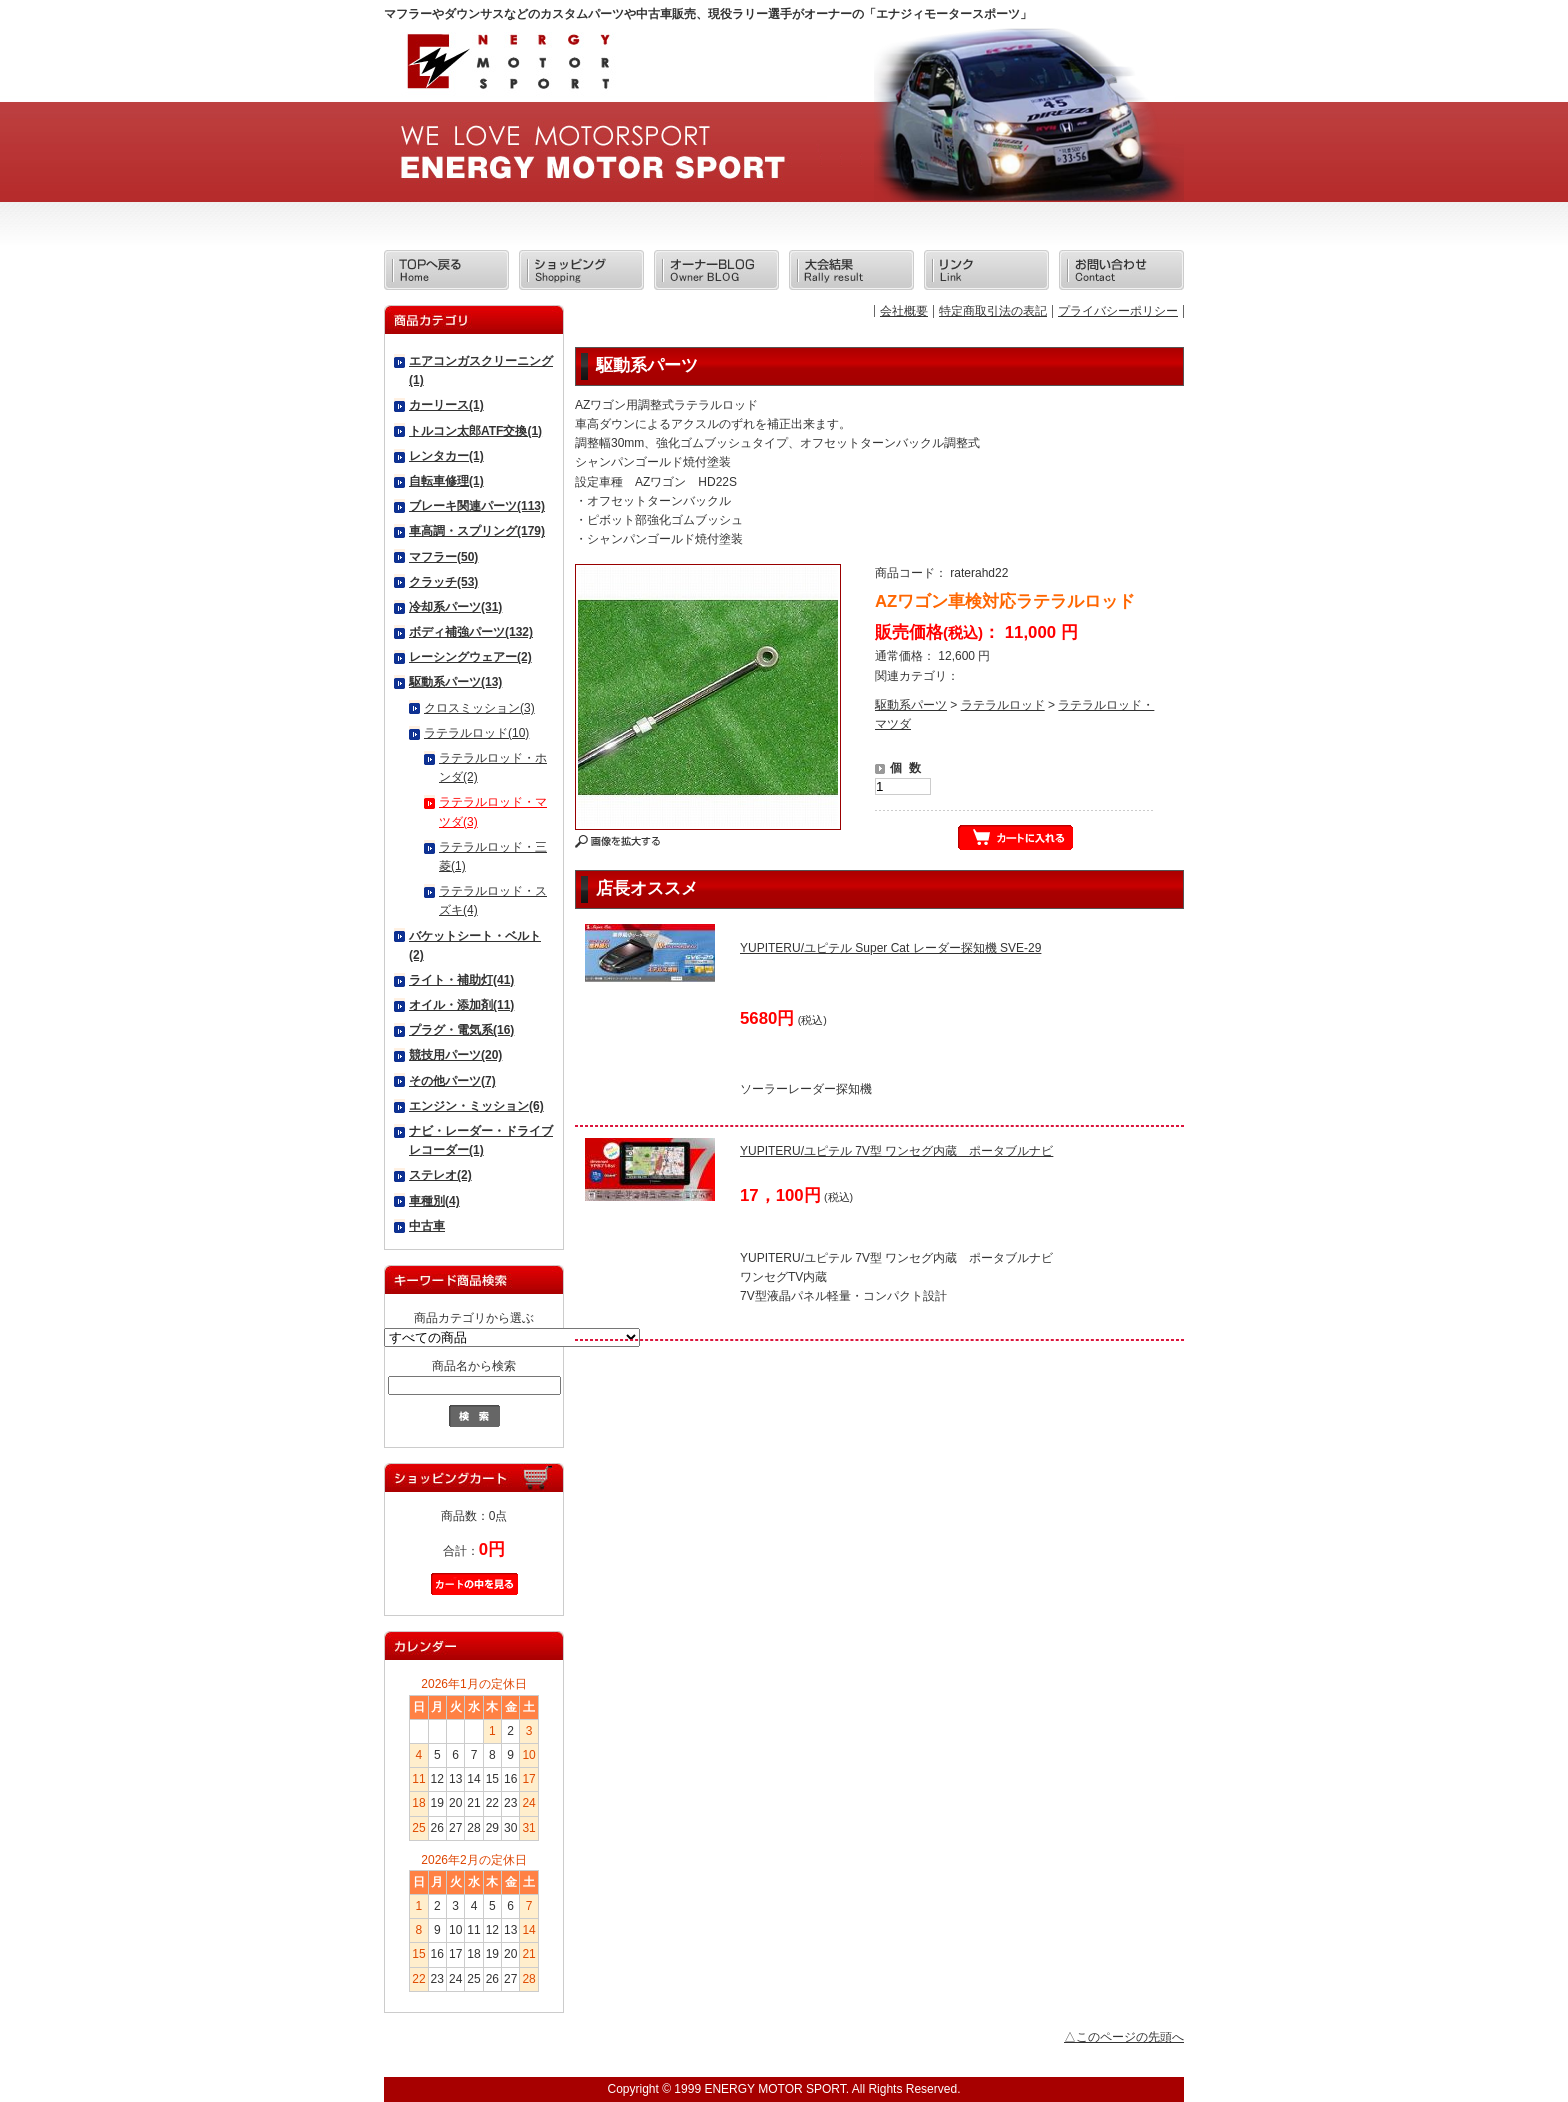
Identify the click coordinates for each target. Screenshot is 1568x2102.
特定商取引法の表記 (993, 311)
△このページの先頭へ (1124, 2037)
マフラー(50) (443, 557)
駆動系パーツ (911, 705)
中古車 (427, 1226)
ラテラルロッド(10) (476, 733)
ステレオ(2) (440, 1175)
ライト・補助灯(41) (461, 980)
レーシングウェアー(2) (470, 657)
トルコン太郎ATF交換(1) (475, 431)
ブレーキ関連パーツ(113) (477, 506)
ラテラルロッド (1003, 705)
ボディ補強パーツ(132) (471, 632)
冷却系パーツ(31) (455, 607)
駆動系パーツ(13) (455, 682)
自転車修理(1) (446, 481)
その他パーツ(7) (452, 1081)
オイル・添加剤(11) (461, 1005)
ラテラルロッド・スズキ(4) (493, 900)
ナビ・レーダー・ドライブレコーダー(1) (481, 1140)
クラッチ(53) (443, 582)
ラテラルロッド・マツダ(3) (493, 811)
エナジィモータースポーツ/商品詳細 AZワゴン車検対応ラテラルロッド (507, 67)
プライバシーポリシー (1118, 311)
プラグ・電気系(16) (461, 1030)
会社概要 (904, 311)
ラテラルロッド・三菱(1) (493, 856)
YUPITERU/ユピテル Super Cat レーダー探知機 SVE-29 (890, 948)
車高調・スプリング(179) (477, 531)
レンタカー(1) (446, 456)
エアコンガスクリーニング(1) (481, 370)
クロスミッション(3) (479, 708)
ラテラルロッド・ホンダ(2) (493, 767)
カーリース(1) (446, 405)
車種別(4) (434, 1201)
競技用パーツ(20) (455, 1055)
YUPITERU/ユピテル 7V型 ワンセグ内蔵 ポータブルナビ (896, 1151)
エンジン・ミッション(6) (476, 1106)
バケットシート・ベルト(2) (475, 945)
